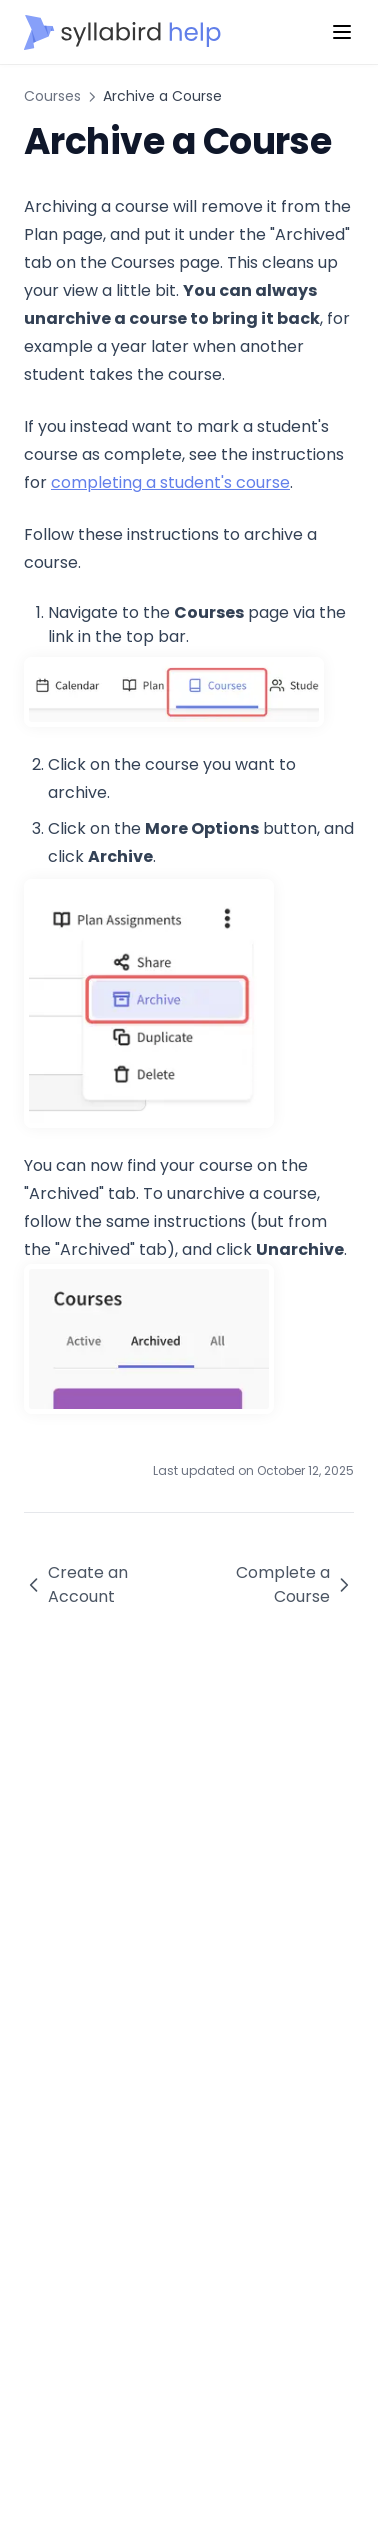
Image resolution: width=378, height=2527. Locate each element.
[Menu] (342, 32)
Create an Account (76, 1584)
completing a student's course (170, 482)
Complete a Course (295, 1584)
